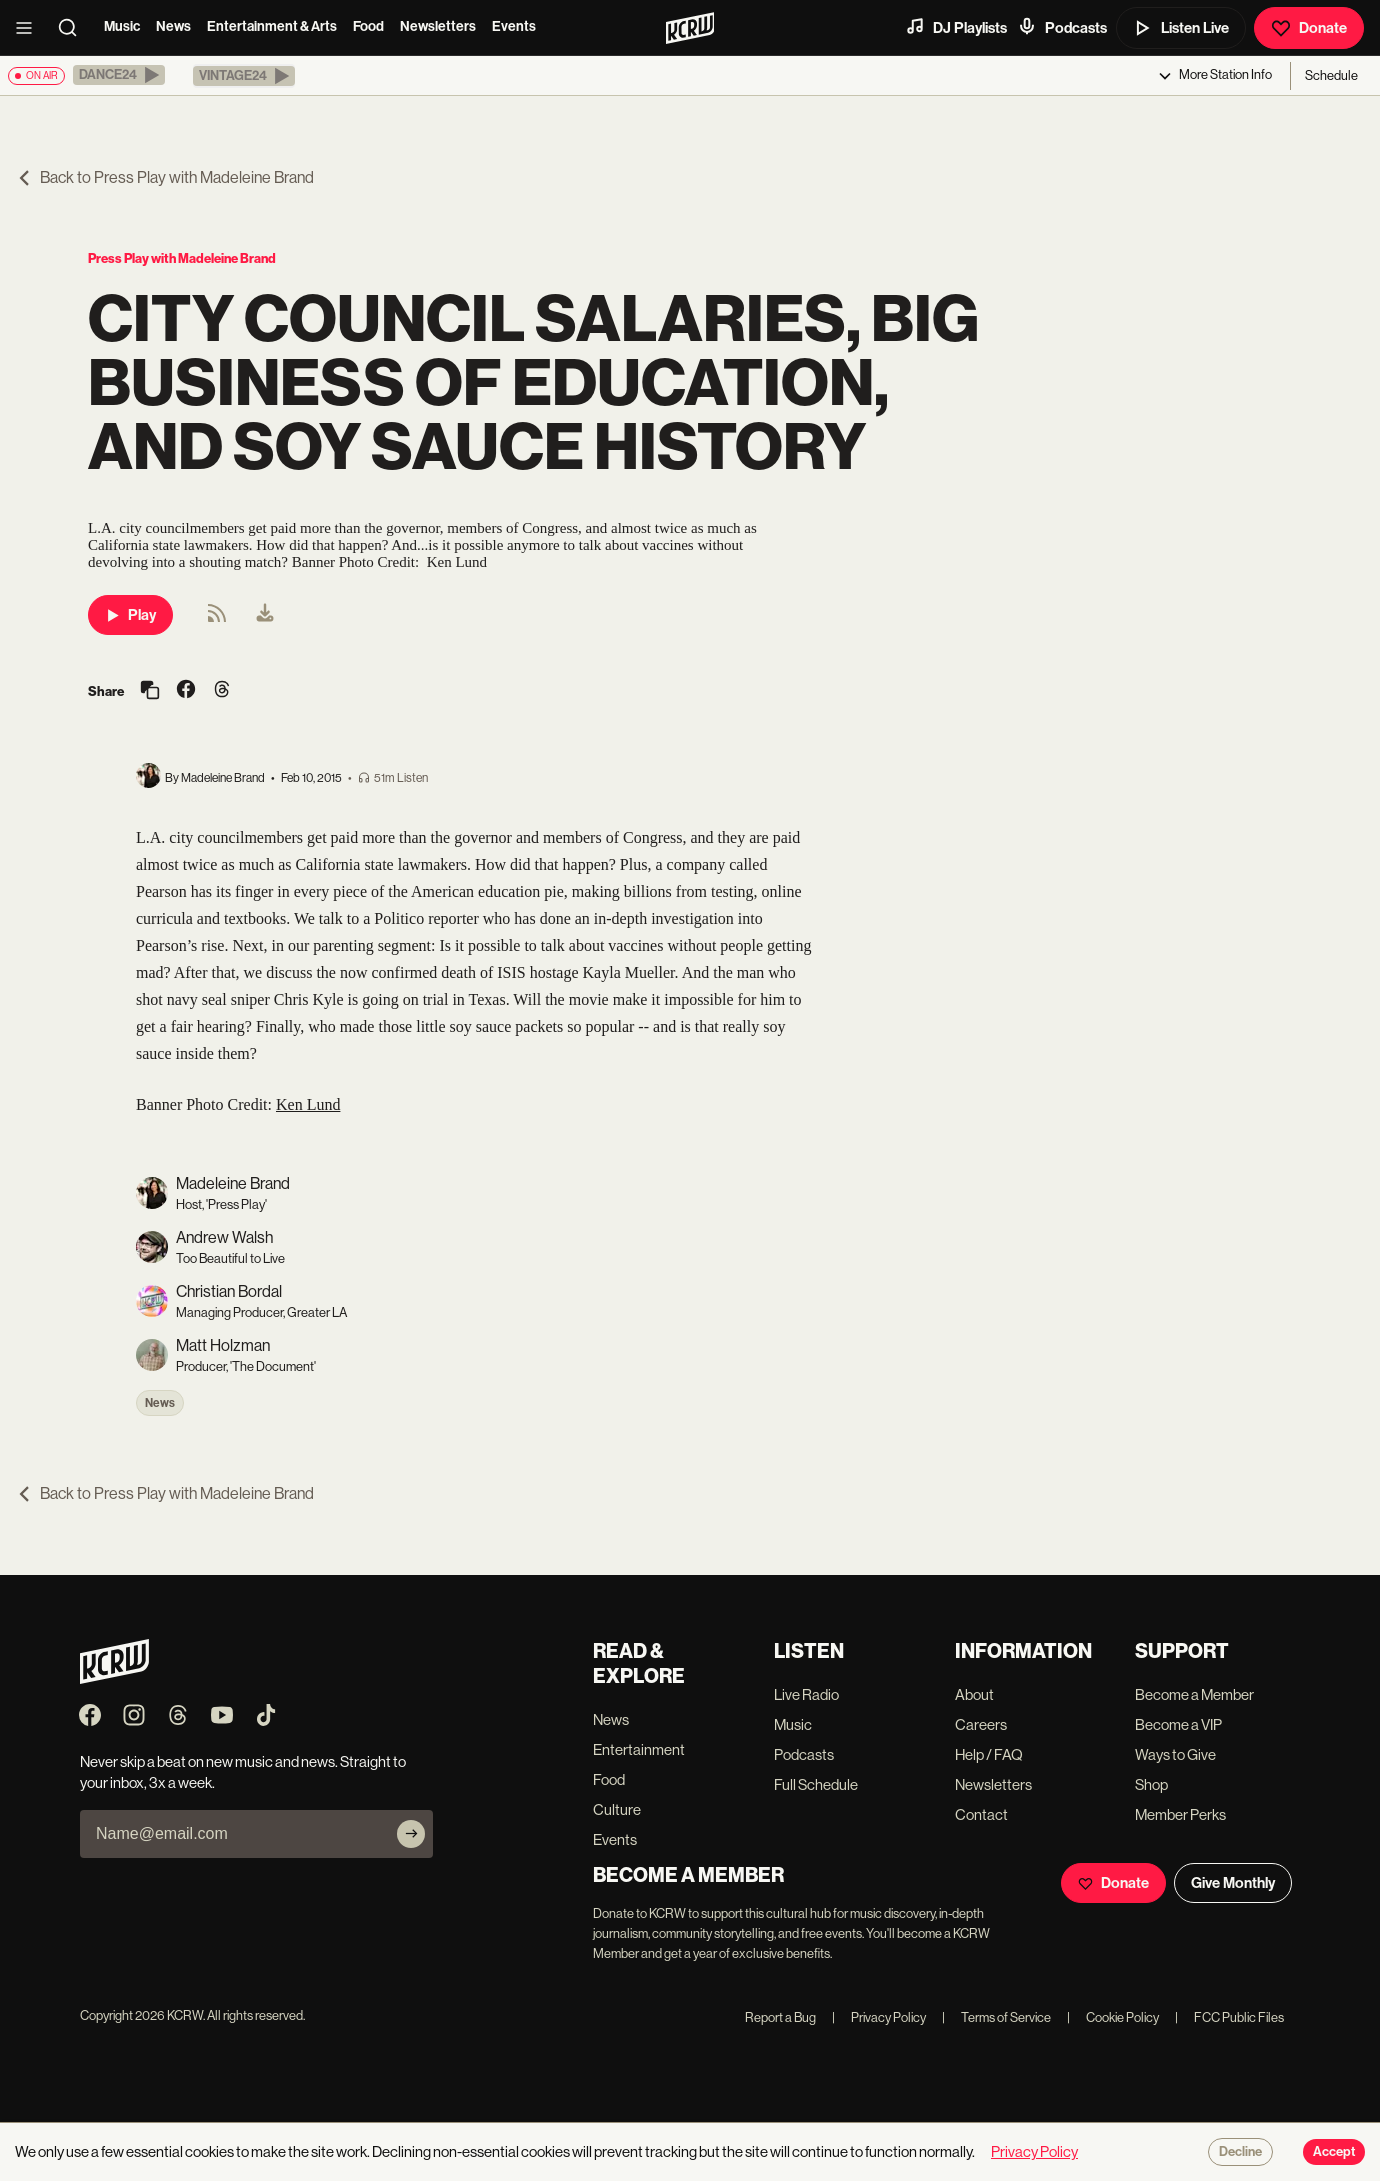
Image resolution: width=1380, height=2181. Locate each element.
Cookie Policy (1113, 2017)
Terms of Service (996, 2017)
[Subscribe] (411, 1834)
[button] (119, 75)
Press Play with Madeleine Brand (182, 258)
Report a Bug (780, 2017)
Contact (981, 1814)
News (173, 26)
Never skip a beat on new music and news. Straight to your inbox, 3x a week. (243, 1772)
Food (368, 26)
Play (130, 615)
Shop (1151, 1784)
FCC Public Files (1229, 2017)
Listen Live (1181, 28)
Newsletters (438, 26)
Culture (617, 1809)
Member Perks (1180, 1814)
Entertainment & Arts (272, 26)
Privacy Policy (879, 2017)
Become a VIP (1178, 1724)
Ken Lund (308, 1104)
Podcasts (1062, 27)
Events (514, 26)
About (974, 1694)
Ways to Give (1175, 1754)
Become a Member (1194, 1694)
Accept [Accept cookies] (1334, 2152)
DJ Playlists (956, 27)
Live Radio (806, 1694)
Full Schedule (816, 1784)
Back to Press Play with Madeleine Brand (165, 177)
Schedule (1331, 75)
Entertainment (639, 1749)
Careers (981, 1724)
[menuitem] (265, 615)
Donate (1309, 28)
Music (122, 26)
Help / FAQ (989, 1754)
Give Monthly (1233, 1883)
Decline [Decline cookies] (1240, 2152)
